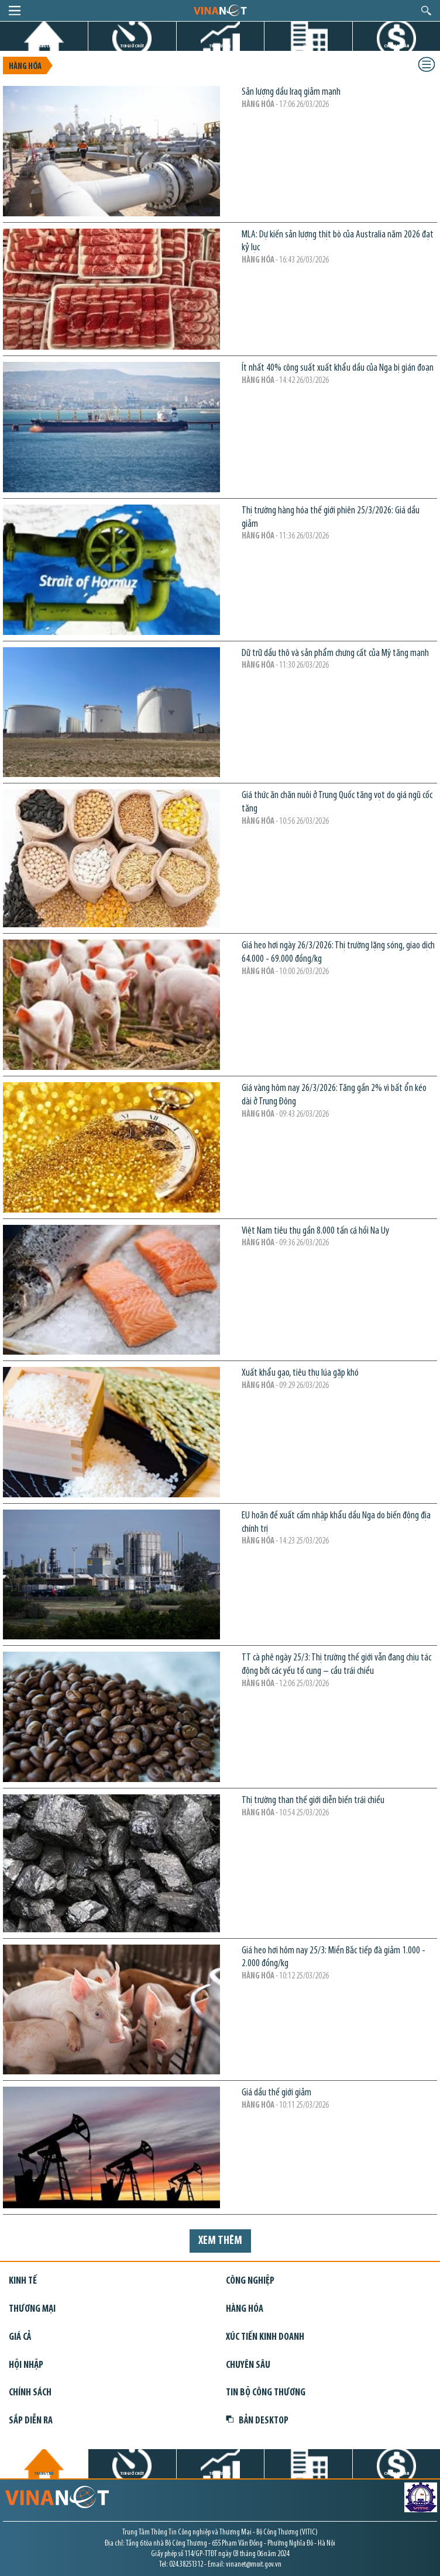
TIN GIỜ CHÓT (132, 46)
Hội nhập (26, 2365)
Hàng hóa (25, 67)
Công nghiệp (250, 2281)
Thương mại (32, 2309)
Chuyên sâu (248, 2365)
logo (219, 10)
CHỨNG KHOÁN (396, 46)
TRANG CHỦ (44, 46)
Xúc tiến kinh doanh (265, 2337)
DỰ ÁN (308, 46)
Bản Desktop (257, 2421)
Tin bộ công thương (265, 2393)
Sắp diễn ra (31, 2421)
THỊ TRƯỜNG (220, 46)
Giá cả (20, 2337)
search (426, 10)
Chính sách (30, 2393)
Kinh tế (23, 2281)
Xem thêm (220, 2241)
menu (14, 10)
